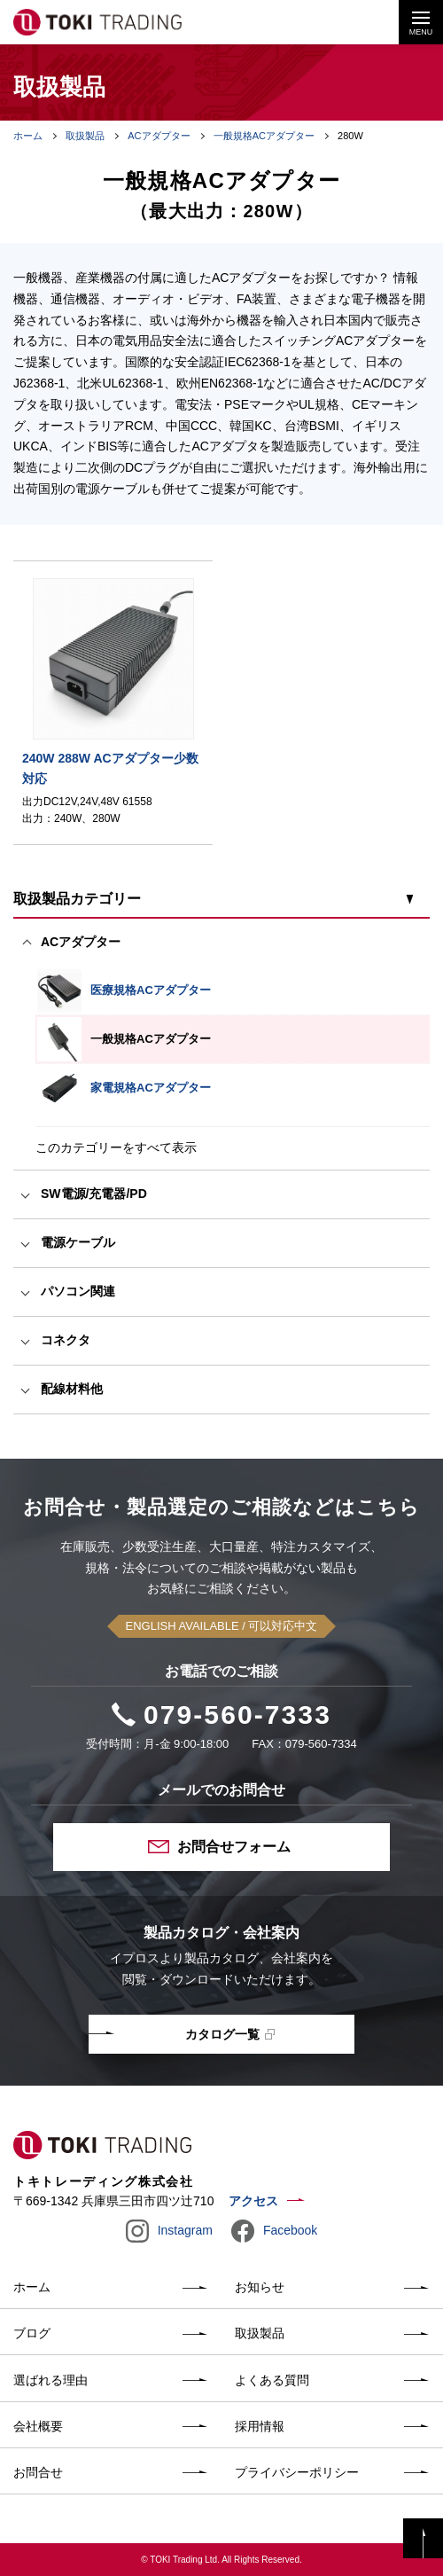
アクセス (253, 2201)
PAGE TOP (423, 2538)
